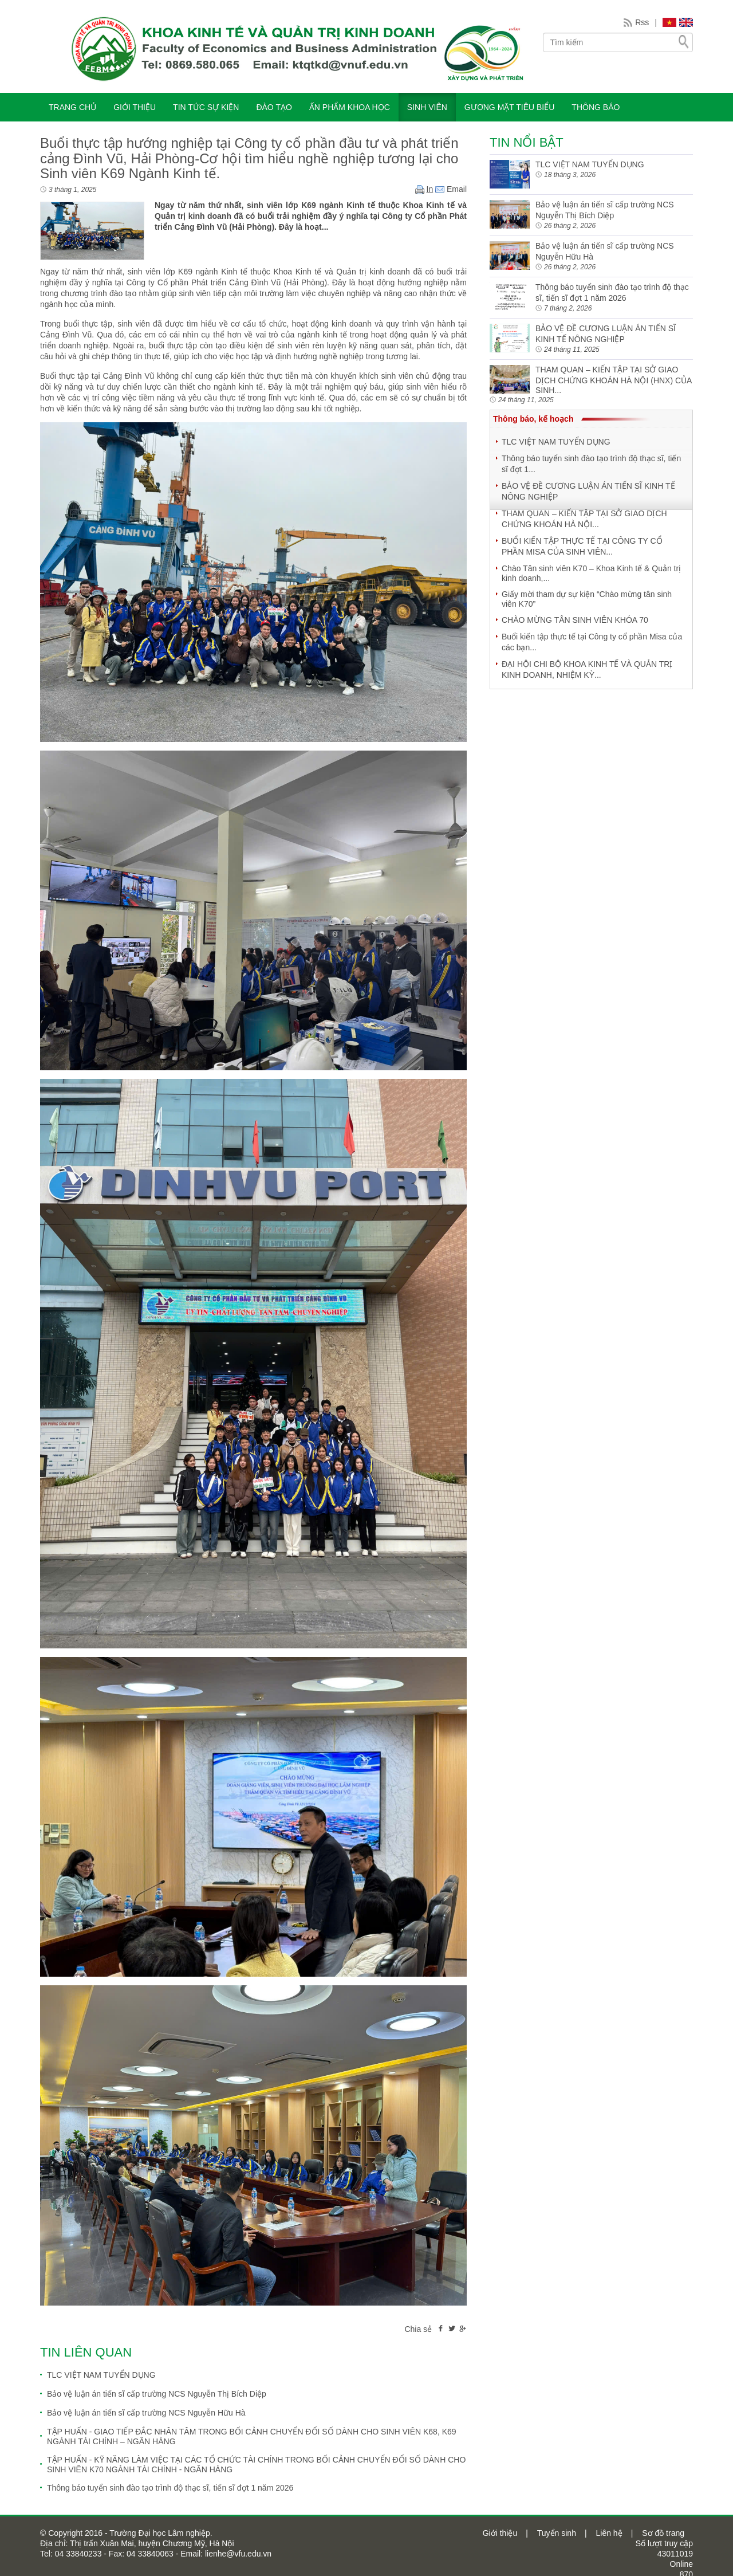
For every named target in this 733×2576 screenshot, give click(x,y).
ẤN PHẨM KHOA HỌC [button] (349, 107)
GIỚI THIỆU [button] (134, 107)
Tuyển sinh (556, 2533)
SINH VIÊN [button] (427, 107)
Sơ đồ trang (663, 2533)
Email (451, 189)
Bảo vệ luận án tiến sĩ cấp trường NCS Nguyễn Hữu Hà (146, 2412)
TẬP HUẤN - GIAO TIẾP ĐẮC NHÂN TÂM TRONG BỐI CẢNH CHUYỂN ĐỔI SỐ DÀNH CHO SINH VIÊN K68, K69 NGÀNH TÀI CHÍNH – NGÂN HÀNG (251, 2436)
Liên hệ (609, 2533)
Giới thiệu (500, 2533)
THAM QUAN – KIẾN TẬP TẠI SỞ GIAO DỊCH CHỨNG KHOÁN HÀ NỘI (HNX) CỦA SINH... (613, 380)
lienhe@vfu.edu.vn (237, 2553)
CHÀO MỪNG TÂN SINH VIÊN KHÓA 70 (575, 620)
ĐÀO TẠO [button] (273, 107)
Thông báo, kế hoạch (533, 418)
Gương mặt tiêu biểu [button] (509, 107)
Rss (642, 22)
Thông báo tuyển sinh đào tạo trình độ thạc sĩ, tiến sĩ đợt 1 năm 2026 (170, 2487)
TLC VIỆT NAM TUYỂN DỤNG (101, 2374)
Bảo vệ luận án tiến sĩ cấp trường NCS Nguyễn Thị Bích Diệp (156, 2393)
